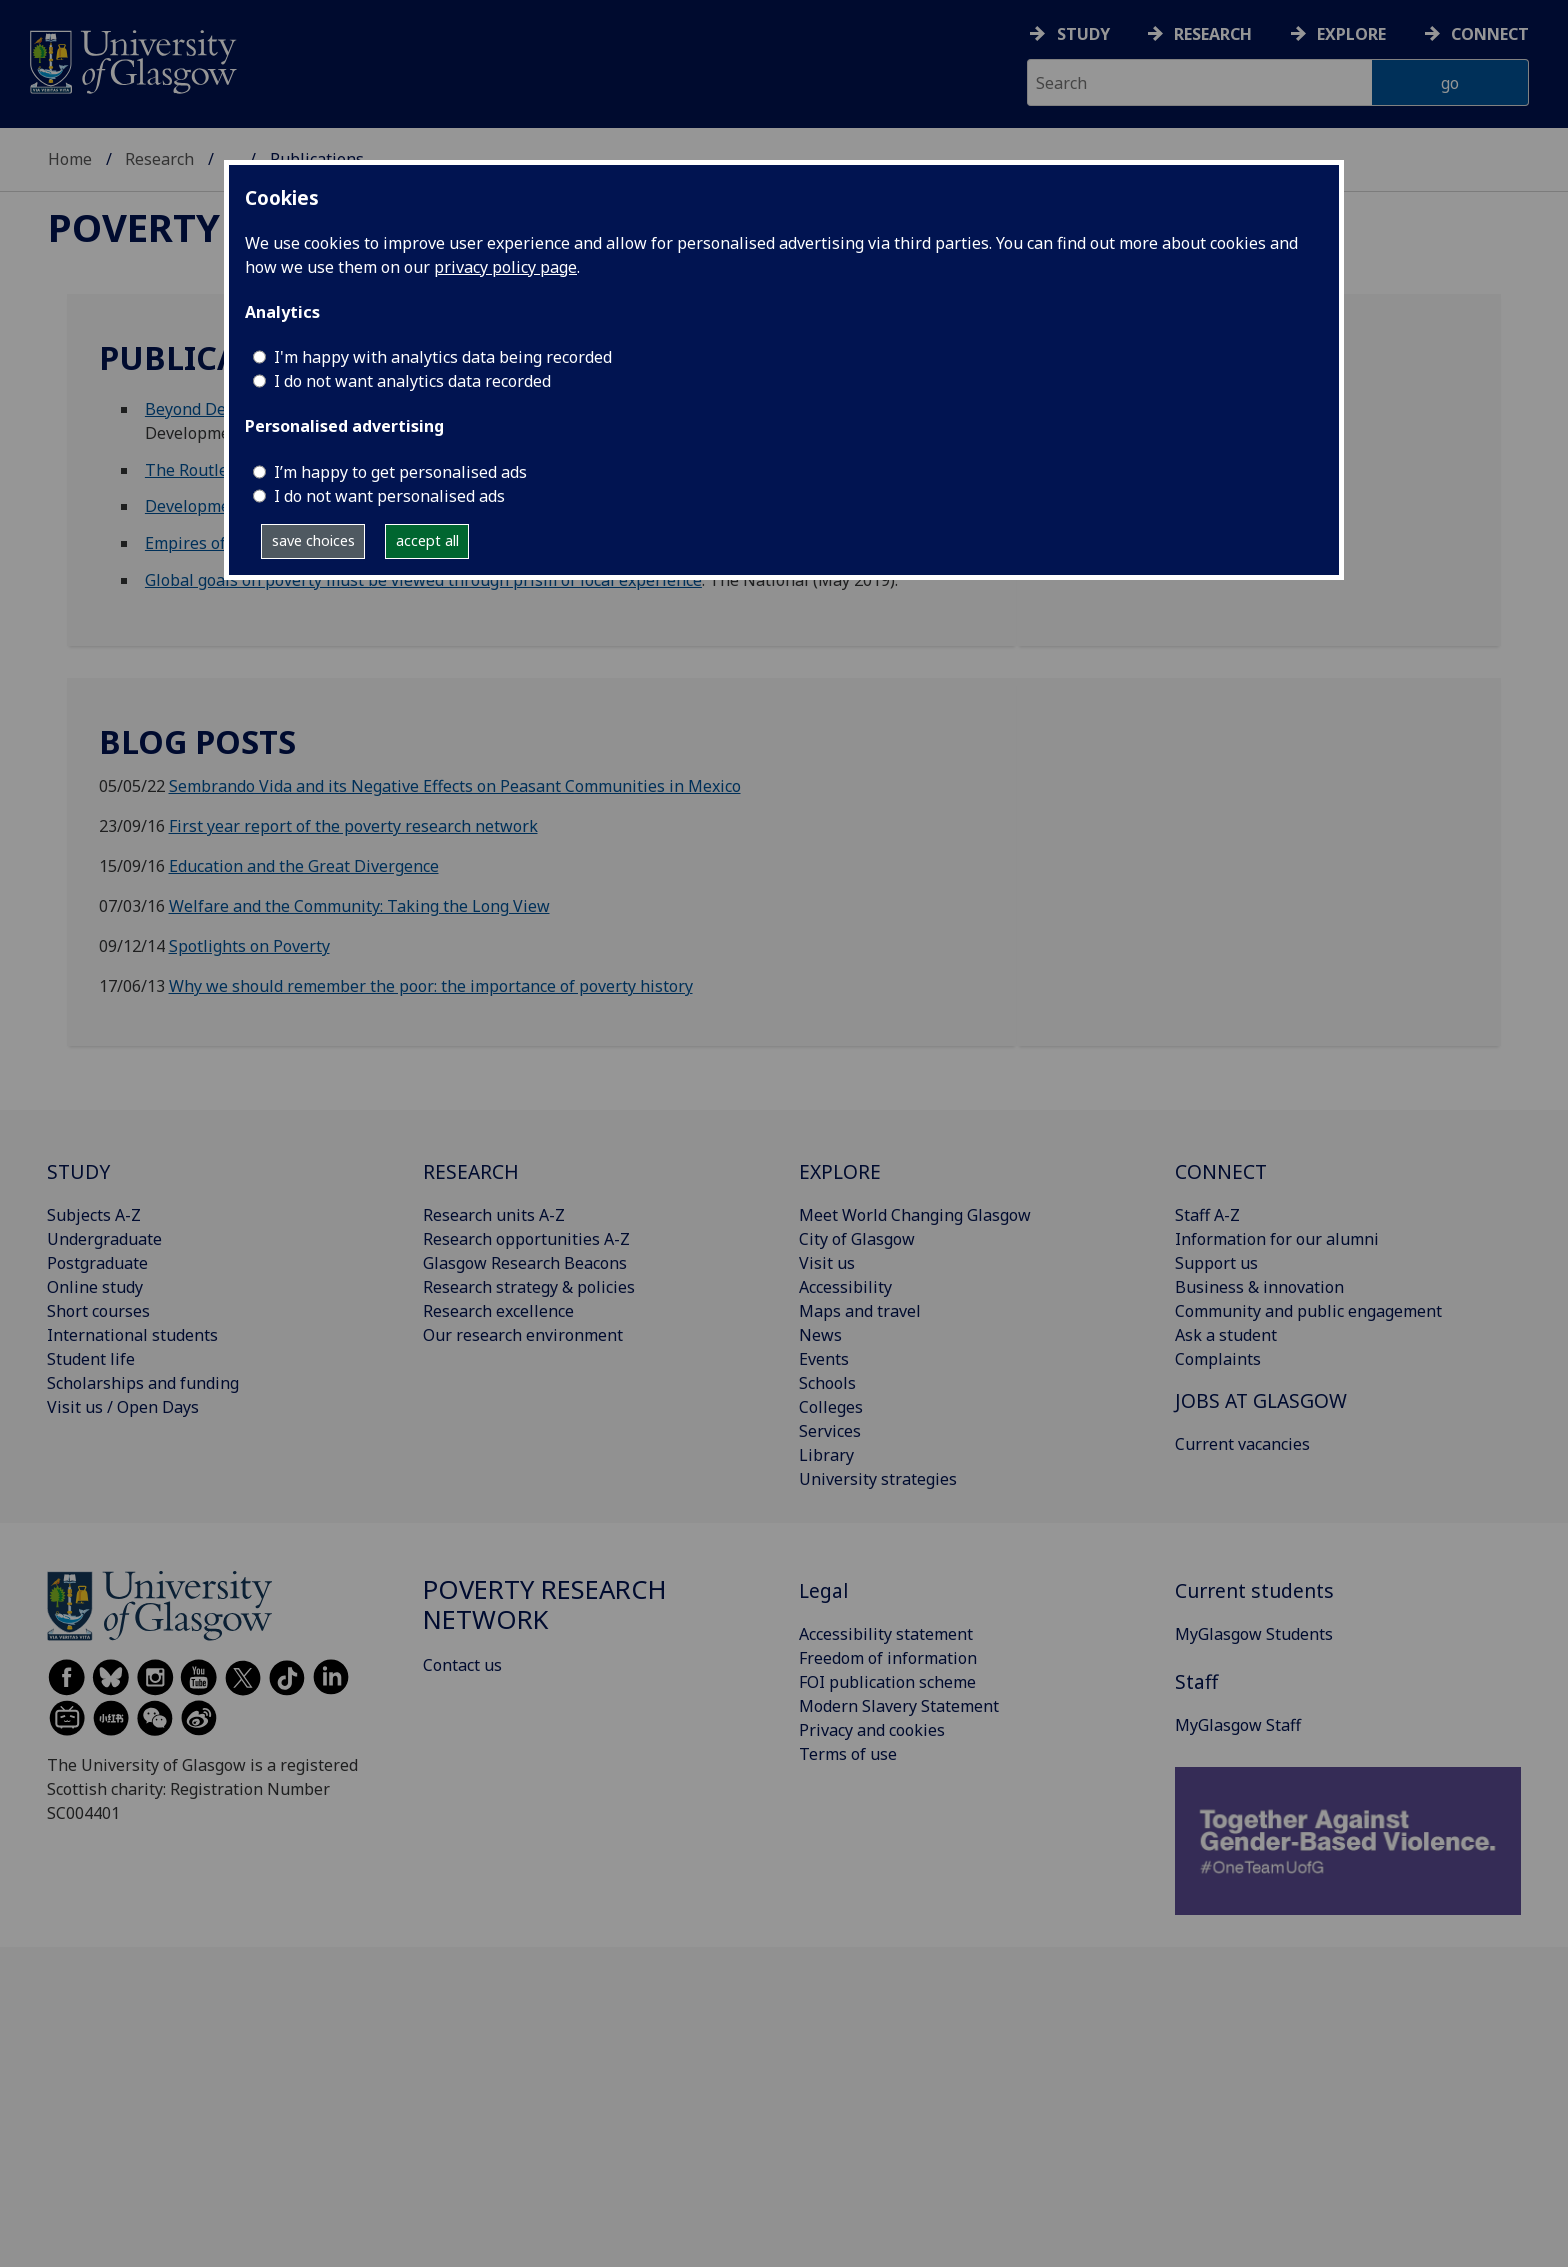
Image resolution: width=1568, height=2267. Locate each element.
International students (132, 1335)
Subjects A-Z (94, 1215)
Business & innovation (1259, 1287)
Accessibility (845, 1287)
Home (70, 159)
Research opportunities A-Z (526, 1239)
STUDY (78, 1171)
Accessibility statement (886, 1634)
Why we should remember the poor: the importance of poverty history (431, 986)
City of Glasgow (857, 1239)
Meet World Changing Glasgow (915, 1215)
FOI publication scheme (887, 1682)
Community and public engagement (1308, 1311)
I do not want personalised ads (389, 496)
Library (826, 1455)
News (820, 1335)
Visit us (827, 1263)
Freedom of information (888, 1658)
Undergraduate (104, 1239)
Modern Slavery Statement (899, 1706)
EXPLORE (840, 1171)
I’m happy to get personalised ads (400, 472)
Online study (95, 1287)
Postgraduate (97, 1263)
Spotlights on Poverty (249, 946)
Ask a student (1226, 1335)
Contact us (462, 1665)
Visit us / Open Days (123, 1407)
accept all (427, 540)
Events (824, 1359)
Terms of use (848, 1754)
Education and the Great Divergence (304, 866)
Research (1213, 34)
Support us (1216, 1263)
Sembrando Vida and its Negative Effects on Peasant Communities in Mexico (455, 786)
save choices (313, 540)
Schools (827, 1383)
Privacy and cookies (872, 1730)
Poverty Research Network (545, 1604)
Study (1083, 34)
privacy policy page (505, 267)
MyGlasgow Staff (1238, 1725)
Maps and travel (860, 1311)
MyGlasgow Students (1254, 1634)
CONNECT (1221, 1171)
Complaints (1218, 1359)
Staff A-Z (1207, 1215)
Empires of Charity (214, 543)
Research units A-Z (494, 1215)
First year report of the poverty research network (353, 826)
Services (830, 1431)
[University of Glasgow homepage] (131, 59)
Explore (1351, 34)
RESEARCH (471, 1171)
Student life (91, 1359)
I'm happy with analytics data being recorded (443, 357)
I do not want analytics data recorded (412, 381)
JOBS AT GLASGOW (1261, 1400)
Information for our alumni (1277, 1239)
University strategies (878, 1479)
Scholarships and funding (143, 1383)
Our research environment (523, 1335)
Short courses (98, 1311)
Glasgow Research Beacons (525, 1263)
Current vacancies (1242, 1444)
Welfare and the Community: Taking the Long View (359, 906)
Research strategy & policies (529, 1287)
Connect (1490, 34)
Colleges (831, 1407)
